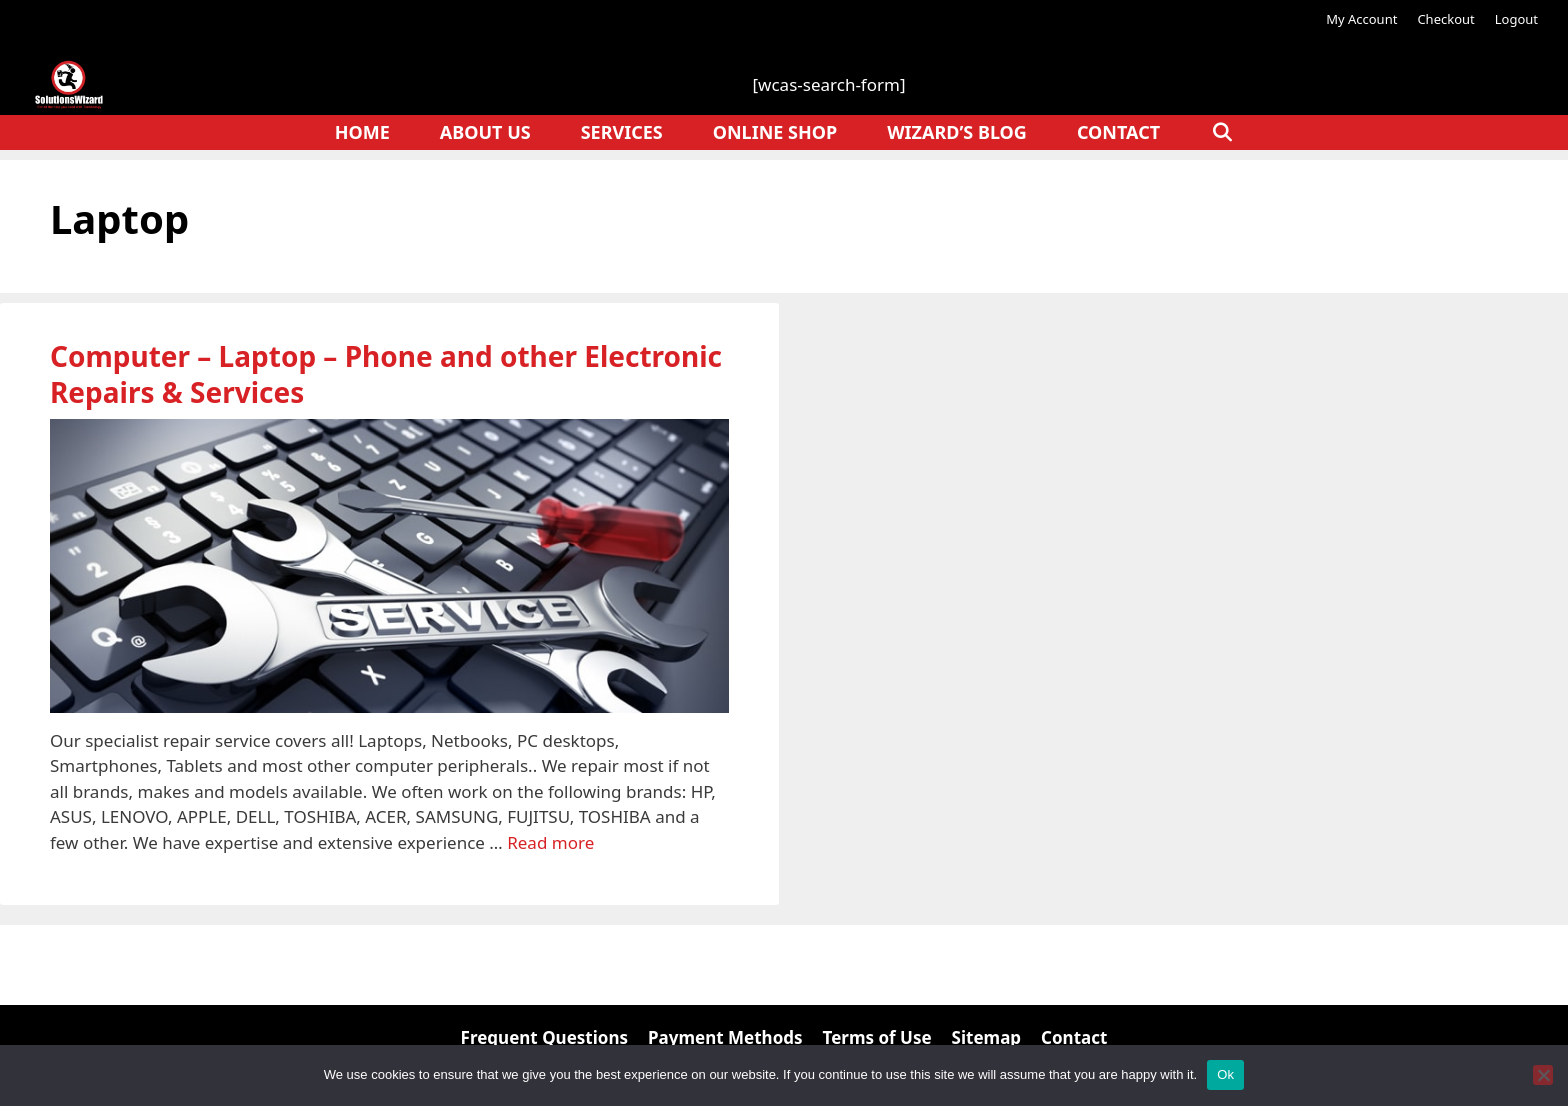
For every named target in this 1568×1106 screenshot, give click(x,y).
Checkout (1445, 19)
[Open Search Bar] (1221, 132)
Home (362, 132)
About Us (485, 132)
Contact (1118, 132)
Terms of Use (877, 1037)
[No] (1543, 1075)
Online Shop (775, 132)
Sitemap (986, 1037)
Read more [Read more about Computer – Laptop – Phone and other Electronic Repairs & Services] (550, 842)
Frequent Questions (544, 1037)
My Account (1361, 19)
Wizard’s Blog (957, 132)
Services (622, 132)
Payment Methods (725, 1037)
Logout (1516, 19)
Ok (1225, 1074)
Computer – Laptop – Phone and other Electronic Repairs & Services (386, 374)
